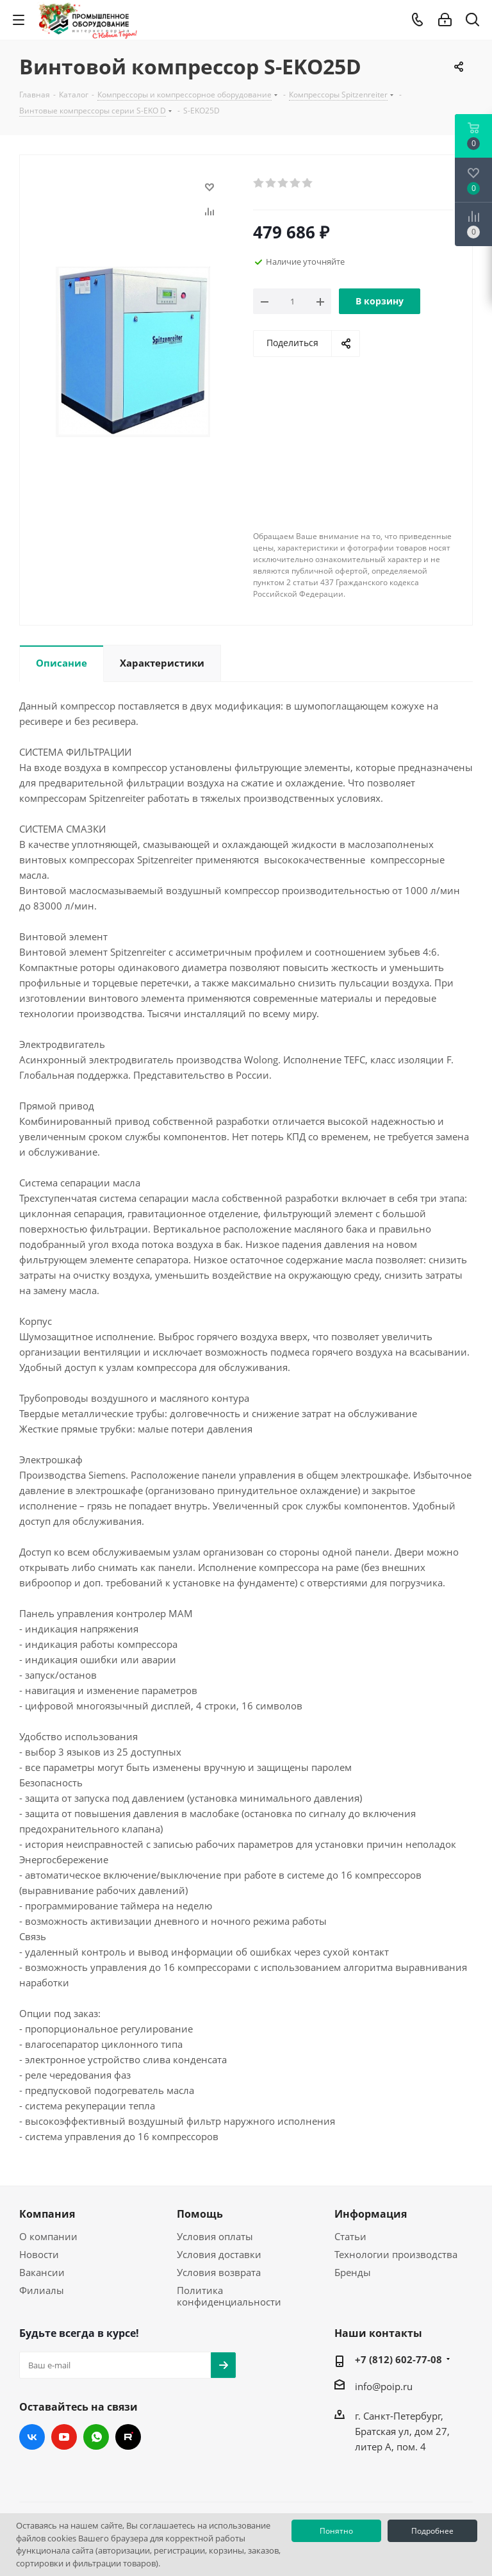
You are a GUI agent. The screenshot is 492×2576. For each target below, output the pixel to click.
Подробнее (432, 2530)
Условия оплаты (215, 2236)
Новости (39, 2254)
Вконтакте (32, 2437)
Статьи (350, 2236)
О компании (48, 2236)
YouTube (64, 2437)
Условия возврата (219, 2272)
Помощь (200, 2214)
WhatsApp (96, 2437)
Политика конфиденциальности (229, 2296)
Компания (47, 2214)
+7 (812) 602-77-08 (398, 2359)
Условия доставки (219, 2254)
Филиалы (41, 2290)
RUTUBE (128, 2437)
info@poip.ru (384, 2386)
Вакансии (42, 2272)
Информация (370, 2214)
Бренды (352, 2272)
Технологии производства (395, 2254)
